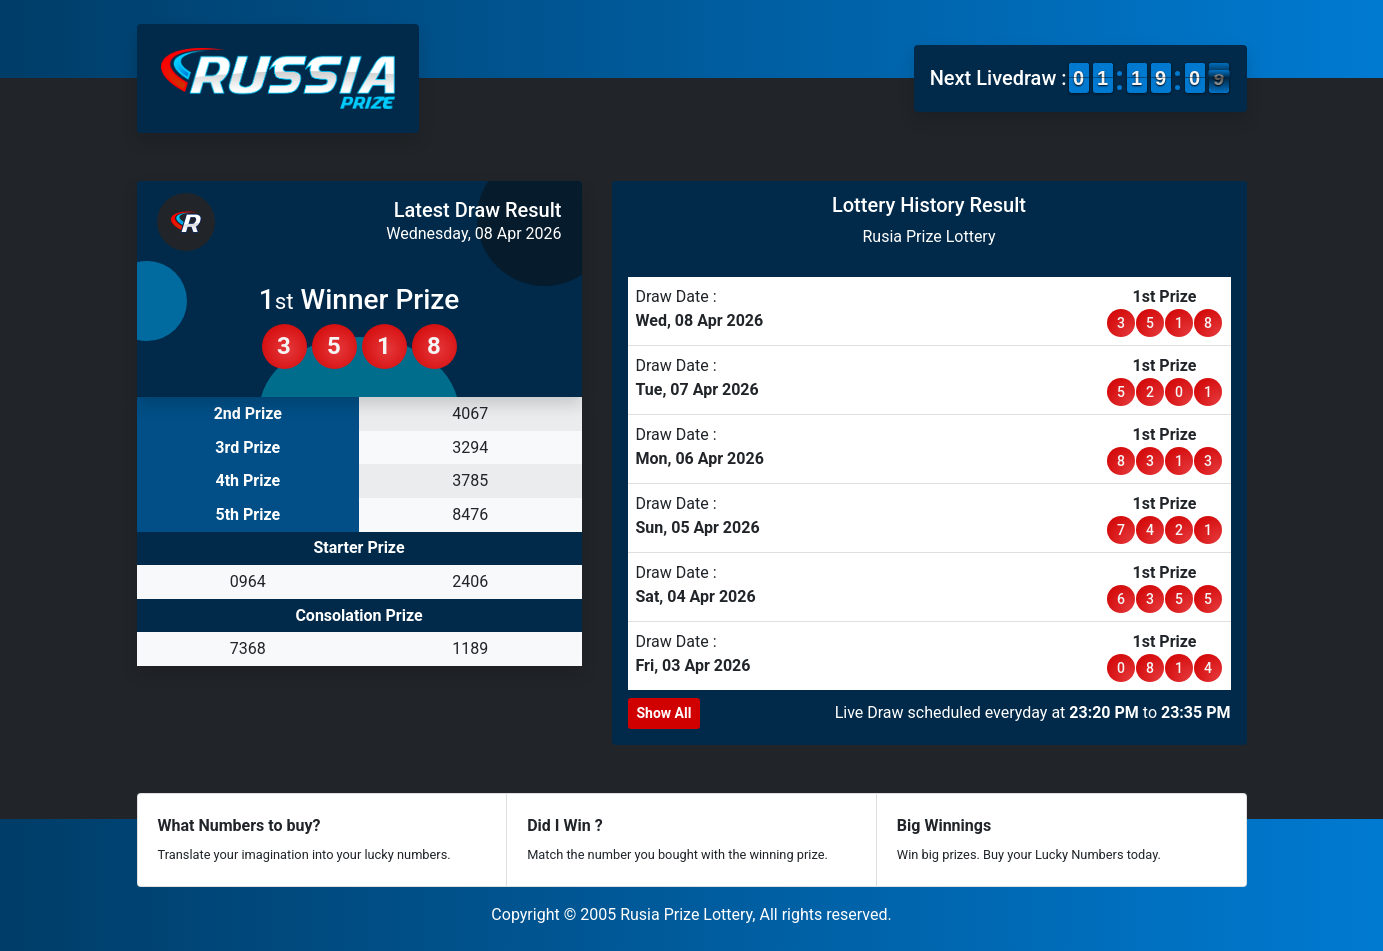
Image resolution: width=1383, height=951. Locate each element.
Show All (664, 713)
